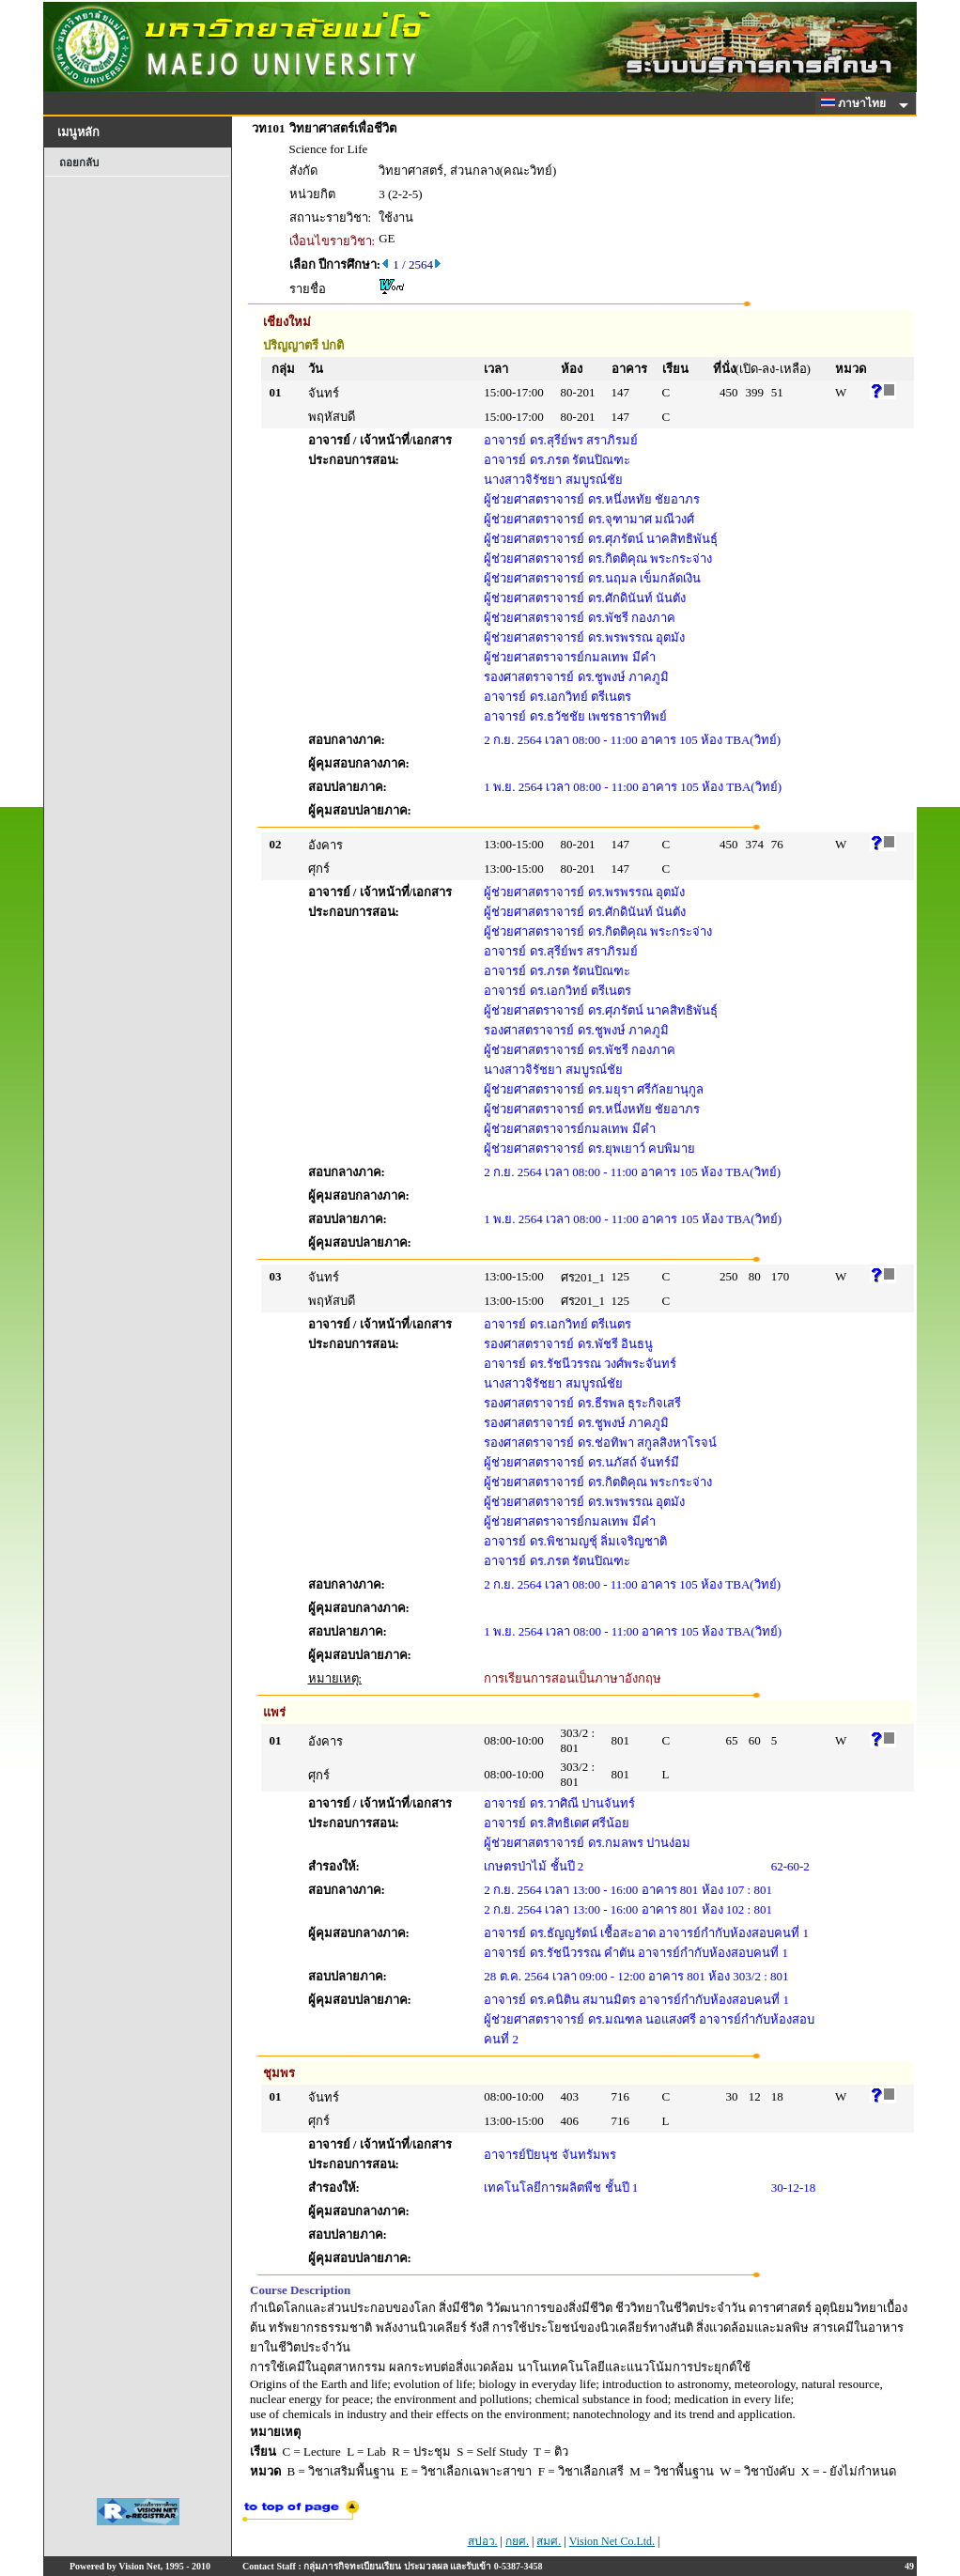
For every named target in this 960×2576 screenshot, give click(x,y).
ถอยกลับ (79, 162)
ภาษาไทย (856, 103)
